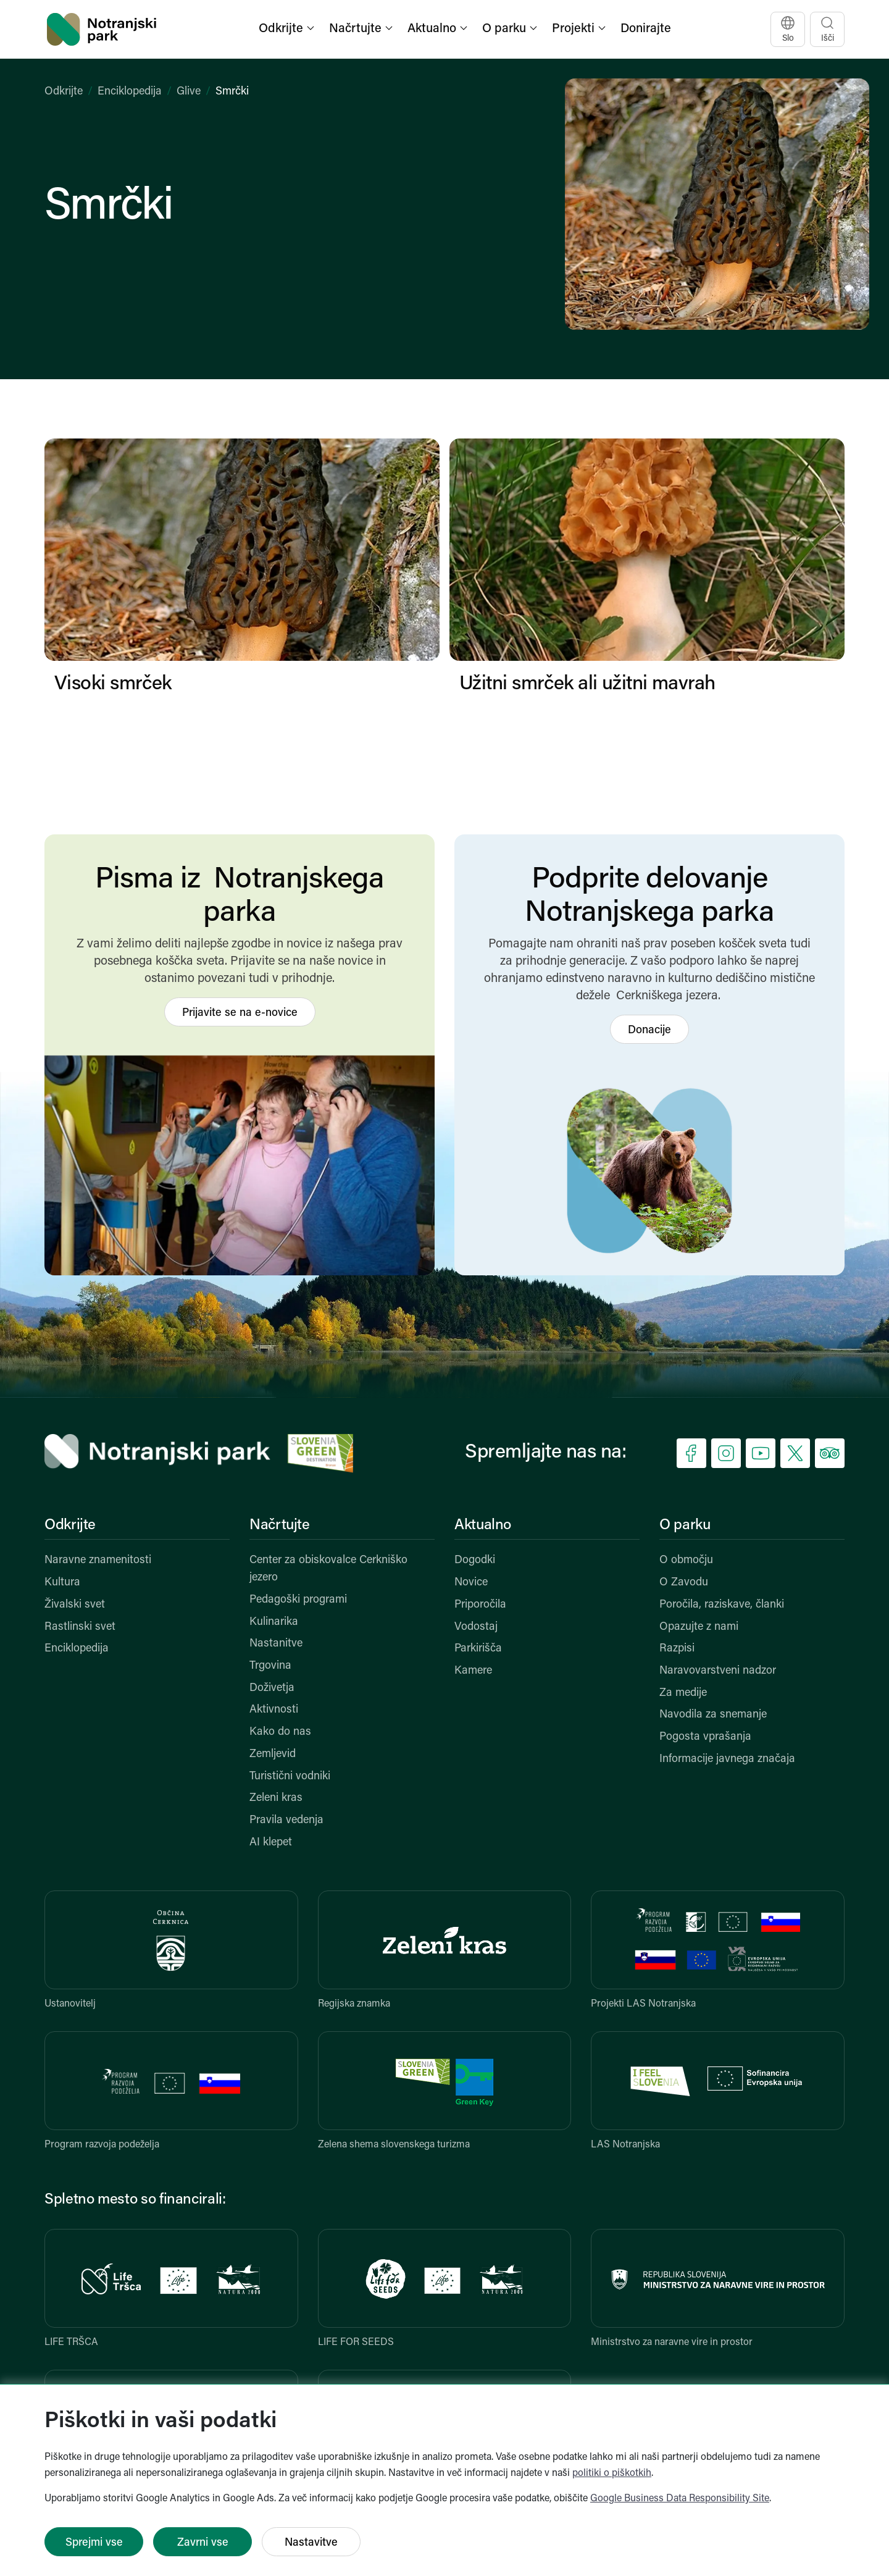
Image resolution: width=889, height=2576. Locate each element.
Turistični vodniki (289, 1776)
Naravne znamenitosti (97, 1560)
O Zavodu (683, 1582)
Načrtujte (279, 1525)
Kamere (473, 1671)
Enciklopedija (130, 92)
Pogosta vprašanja (705, 1737)
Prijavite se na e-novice (240, 1013)
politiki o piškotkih (611, 2473)
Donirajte (645, 29)
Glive (189, 92)
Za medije (683, 1693)
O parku (684, 1525)
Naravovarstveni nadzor (717, 1671)
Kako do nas (280, 1732)
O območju (686, 1560)
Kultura (62, 1582)
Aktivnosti (273, 1710)
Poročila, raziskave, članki (721, 1605)
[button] (287, 29)
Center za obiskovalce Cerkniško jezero (328, 1569)
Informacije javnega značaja (727, 1759)
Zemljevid (272, 1754)
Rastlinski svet (79, 1627)
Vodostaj (476, 1627)
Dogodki (474, 1560)
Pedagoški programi (298, 1600)
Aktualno (482, 1525)
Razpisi (677, 1649)
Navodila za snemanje (713, 1715)
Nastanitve (276, 1644)
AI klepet (270, 1842)
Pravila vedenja (286, 1820)
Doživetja (271, 1688)
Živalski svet (74, 1605)
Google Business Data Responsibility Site (679, 2499)
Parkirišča (478, 1649)
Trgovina (270, 1666)
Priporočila (480, 1605)
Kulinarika (273, 1622)
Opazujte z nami (698, 1627)
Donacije (649, 1030)
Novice (471, 1582)
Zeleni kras (276, 1798)
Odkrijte (63, 92)
